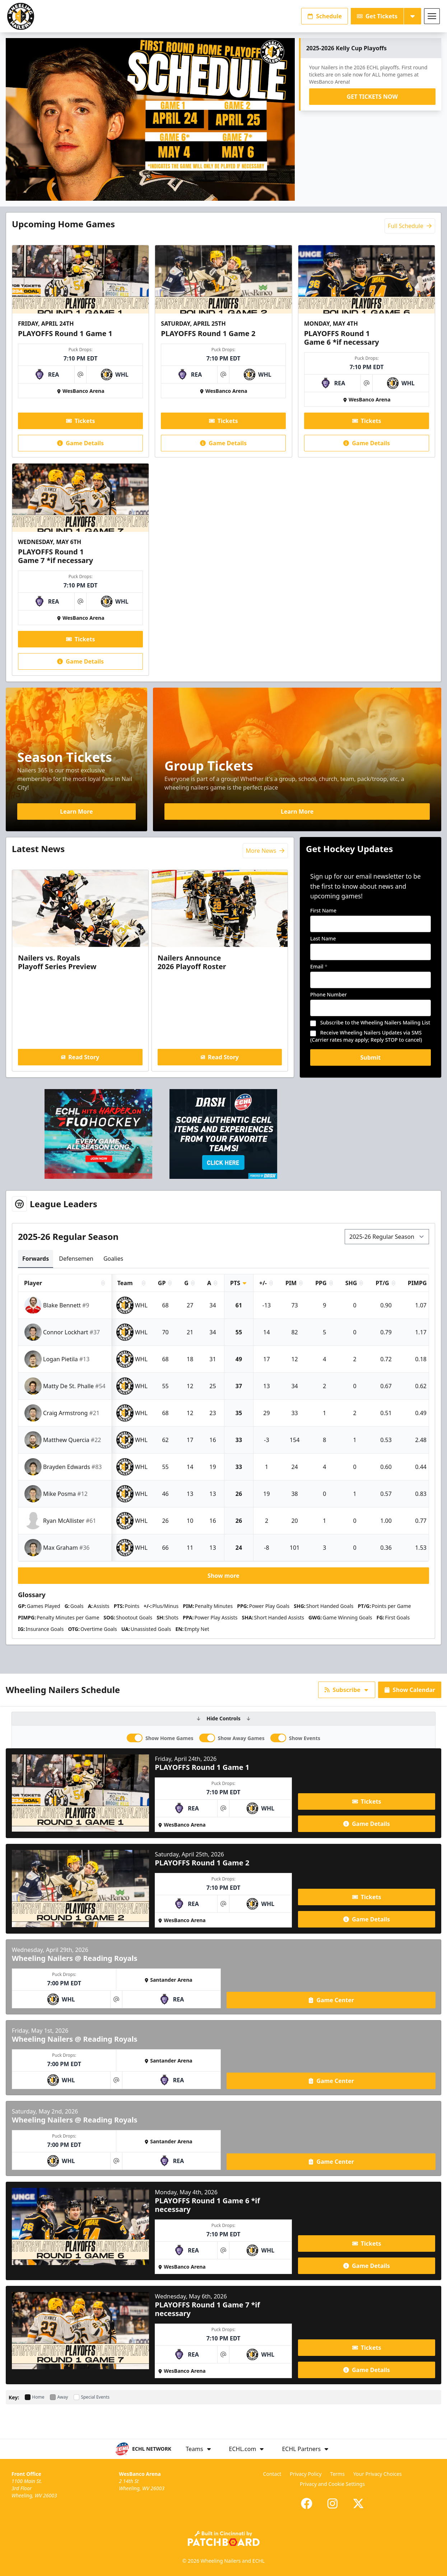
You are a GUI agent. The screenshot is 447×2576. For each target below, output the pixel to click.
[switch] (135, 1738)
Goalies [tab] (113, 1259)
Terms (337, 2473)
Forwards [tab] (35, 1259)
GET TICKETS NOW (372, 97)
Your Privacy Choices (377, 2473)
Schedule (324, 16)
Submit (370, 1057)
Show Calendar (409, 1690)
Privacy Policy (305, 2473)
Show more (223, 1576)
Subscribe (346, 1690)
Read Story (80, 1057)
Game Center (331, 2000)
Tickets (80, 421)
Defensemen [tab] (76, 1259)
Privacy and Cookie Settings (332, 2483)
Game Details (80, 443)
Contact (272, 2473)
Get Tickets (377, 16)
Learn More (76, 811)
